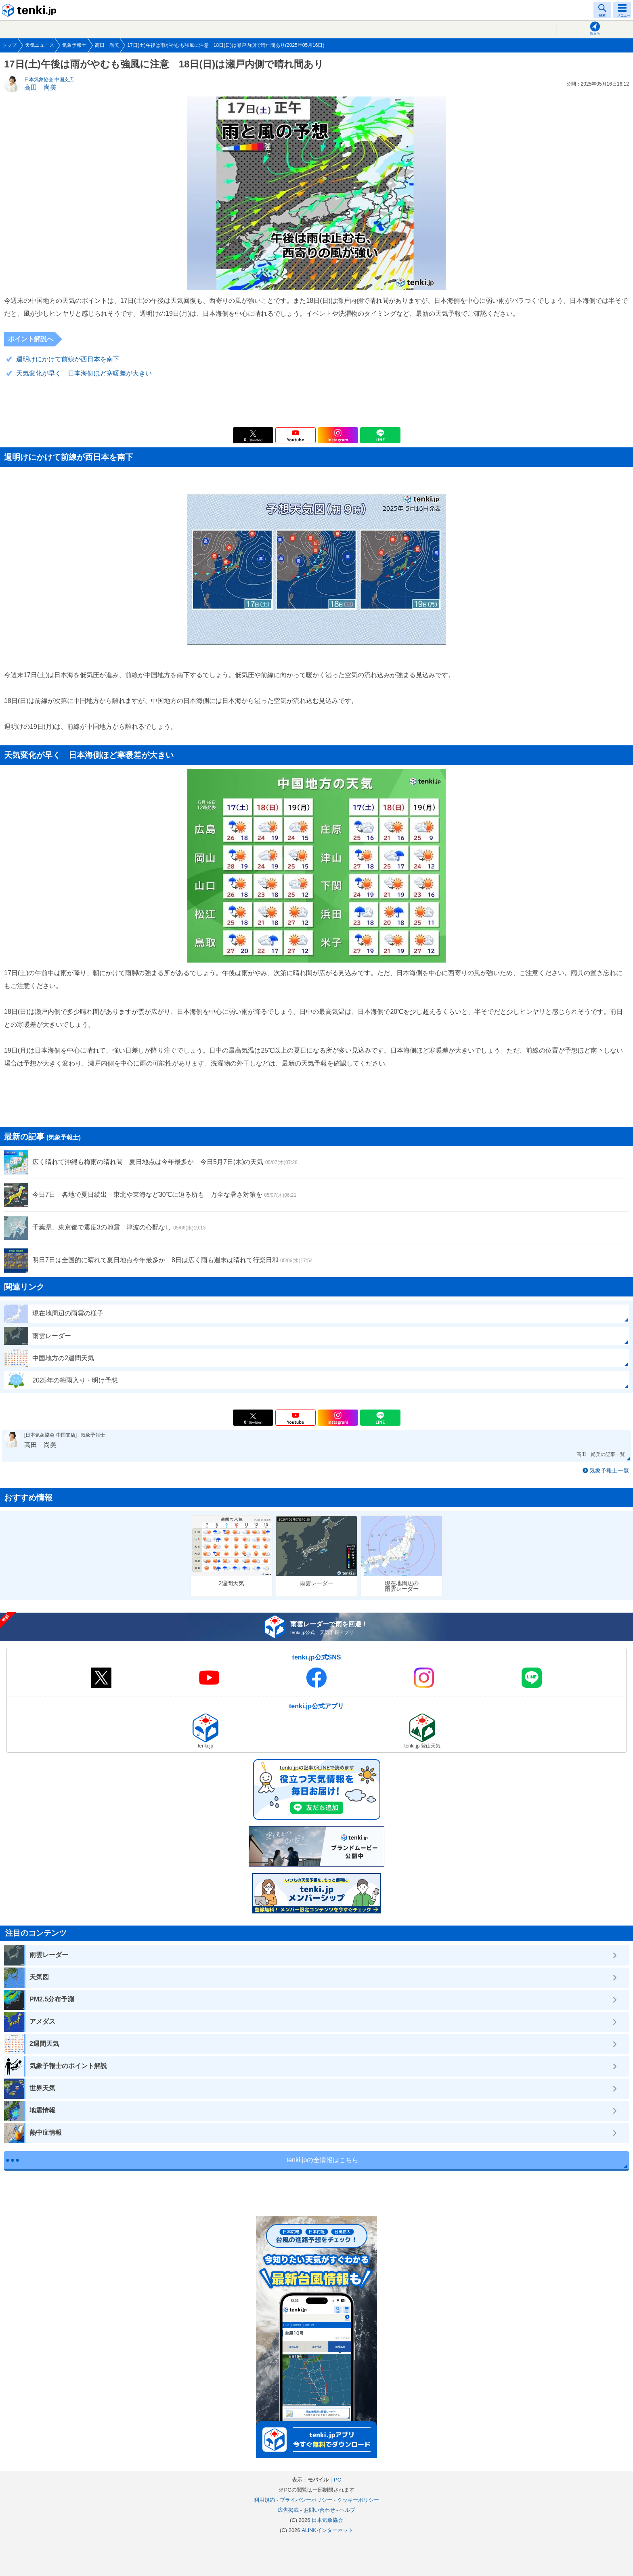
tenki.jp (30, 10)
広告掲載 (288, 2510)
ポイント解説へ (30, 339)
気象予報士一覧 (609, 1470)
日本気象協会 (327, 2520)
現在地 (595, 34)
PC (337, 2480)
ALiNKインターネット (327, 2530)
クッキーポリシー (358, 2500)
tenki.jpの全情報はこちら (323, 2159)
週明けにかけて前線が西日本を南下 (67, 359)
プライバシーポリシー (306, 2500)
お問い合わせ (319, 2510)
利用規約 (264, 2500)
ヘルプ (347, 2510)
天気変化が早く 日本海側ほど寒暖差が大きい (84, 373)
